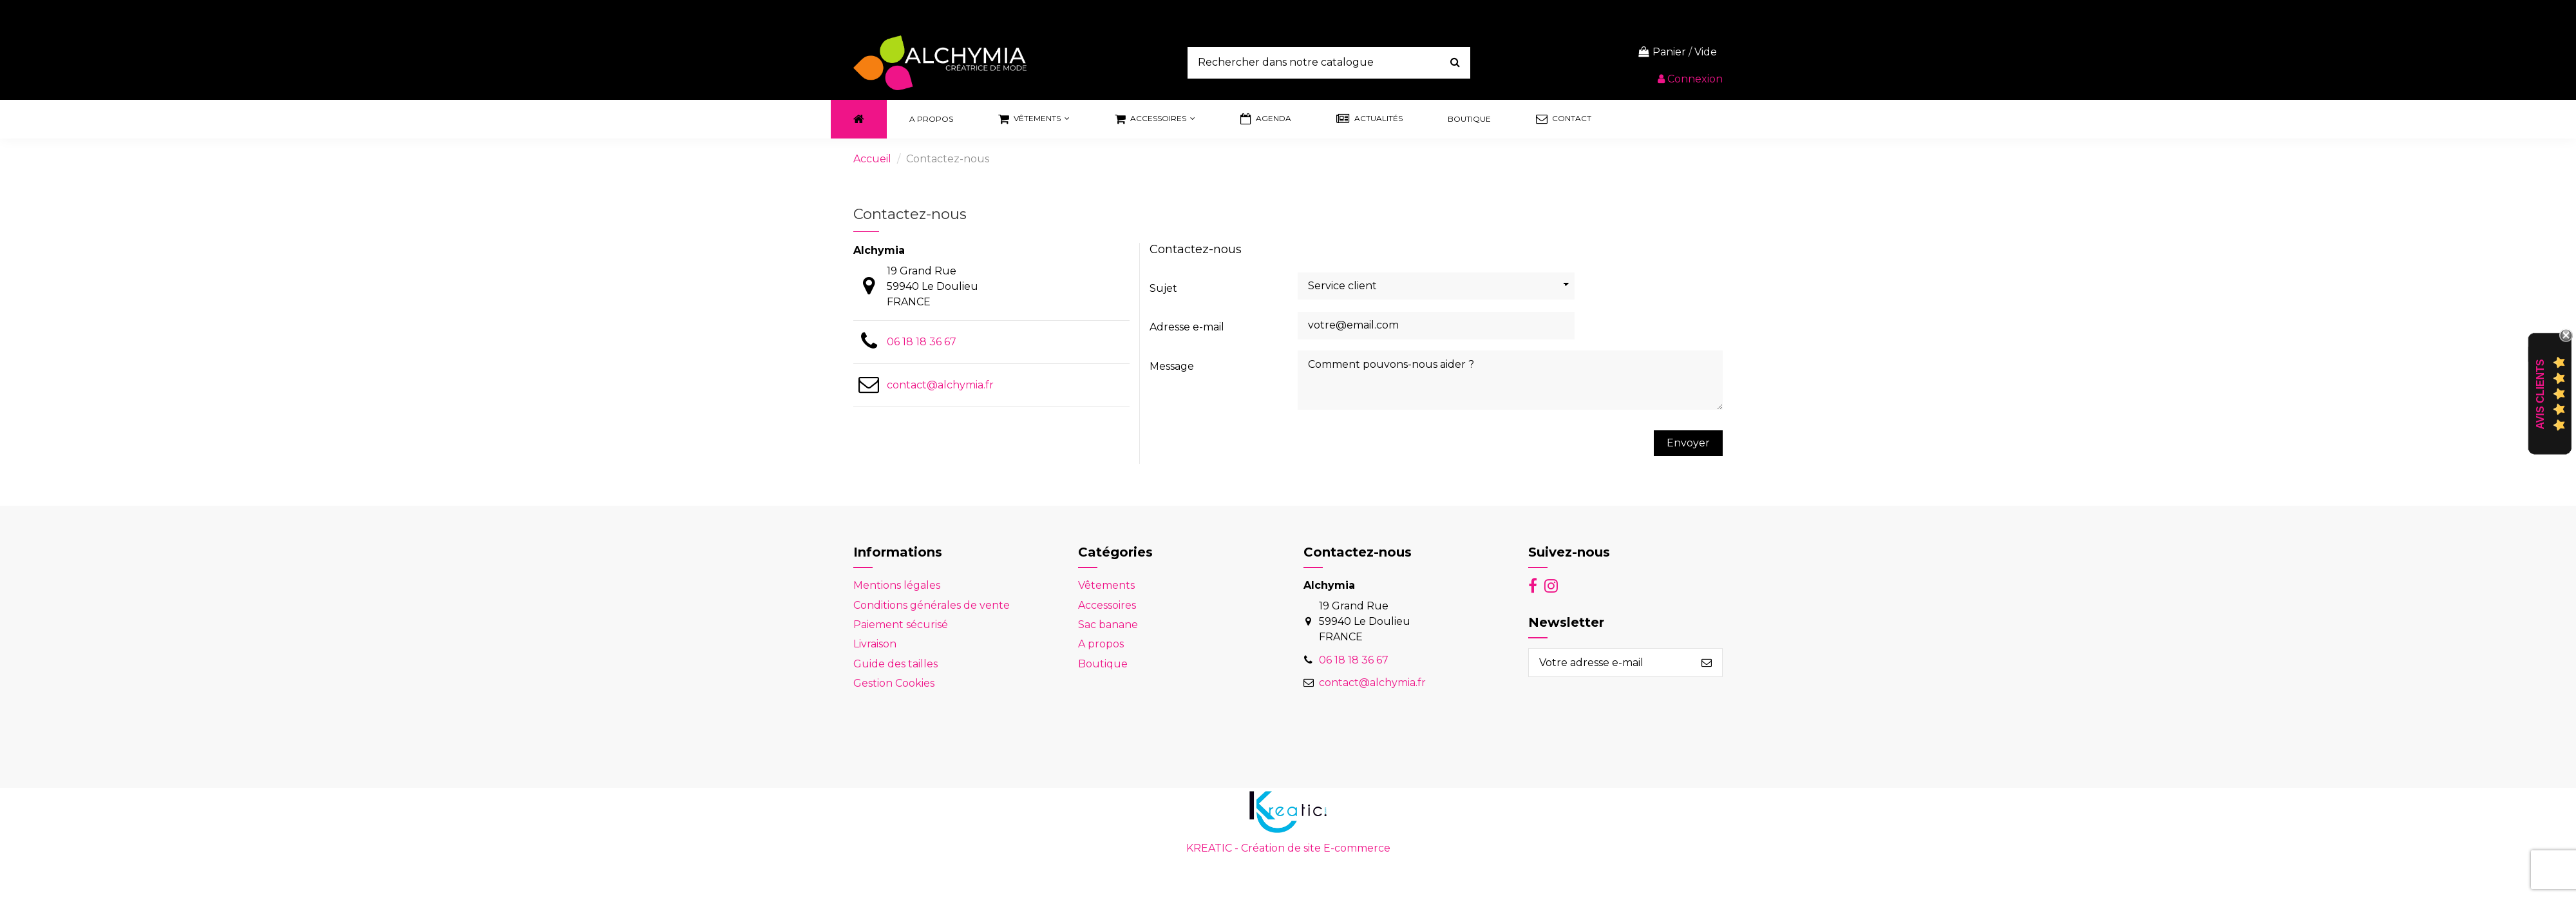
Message (1172, 366)
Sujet (1163, 288)
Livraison (874, 644)
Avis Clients (2540, 394)
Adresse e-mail (1187, 327)
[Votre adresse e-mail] (1610, 662)
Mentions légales (896, 585)
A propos (1101, 644)
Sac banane (1108, 624)
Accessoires (1107, 605)
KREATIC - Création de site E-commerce (1288, 848)
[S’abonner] (1706, 662)
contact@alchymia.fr (940, 385)
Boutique (1103, 664)
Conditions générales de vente (931, 605)
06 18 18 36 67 (921, 342)
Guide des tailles (895, 664)
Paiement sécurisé (900, 624)
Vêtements (1106, 585)
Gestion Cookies (893, 683)
